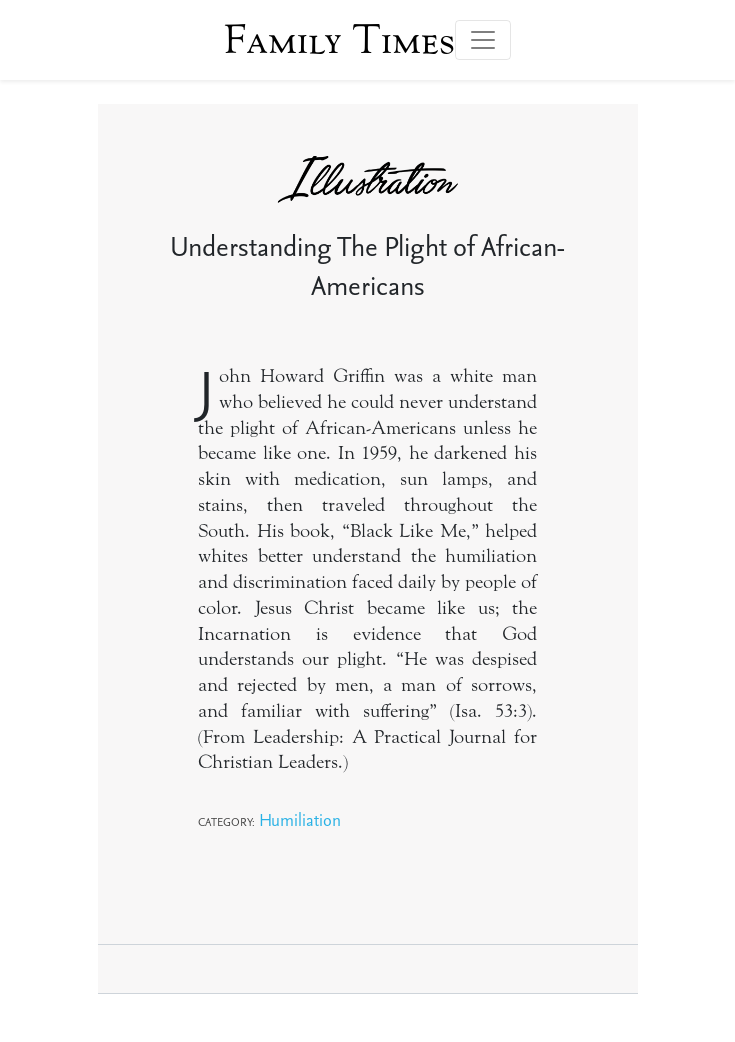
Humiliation (300, 819)
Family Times (339, 40)
